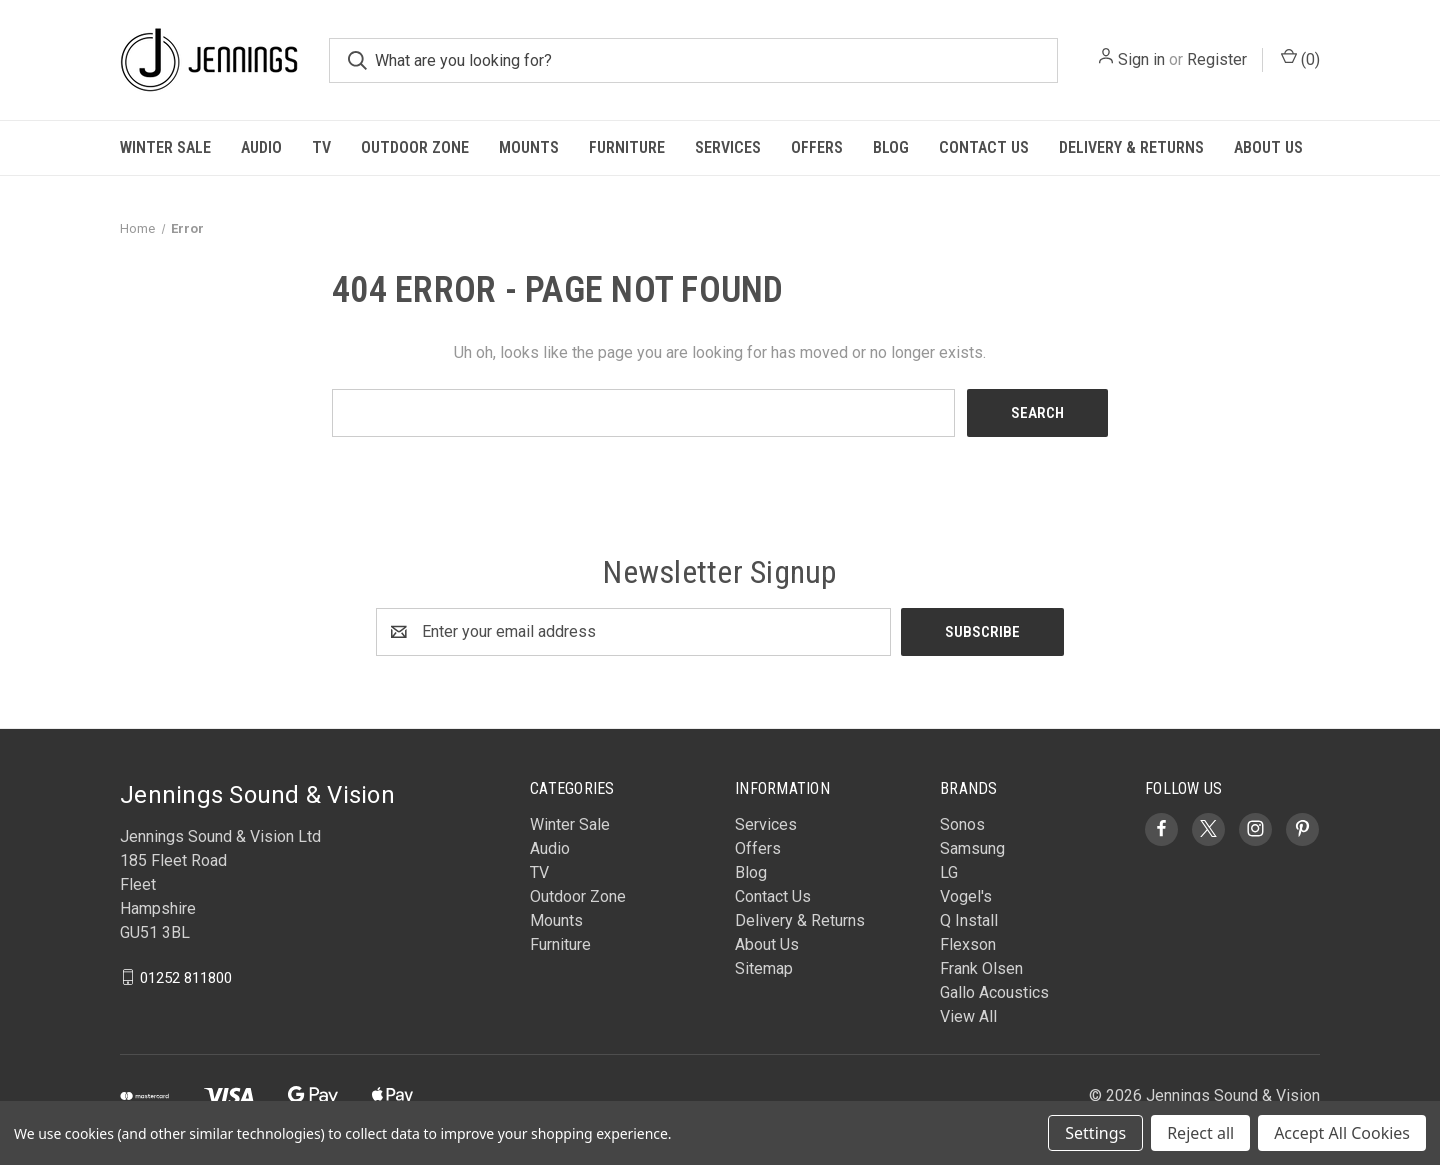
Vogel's (966, 896)
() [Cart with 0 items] (1300, 58)
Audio (261, 147)
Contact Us (984, 147)
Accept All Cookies (1342, 1133)
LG (949, 872)
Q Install (969, 920)
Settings (1095, 1133)
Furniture (627, 147)
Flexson (968, 944)
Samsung (972, 848)
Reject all (1200, 1133)
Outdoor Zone (415, 147)
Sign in (1141, 59)
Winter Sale (165, 147)
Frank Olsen (981, 968)
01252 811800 (186, 977)
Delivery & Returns (1131, 147)
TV (321, 147)
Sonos (962, 824)
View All (968, 1016)
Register (1217, 59)
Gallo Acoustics (994, 992)
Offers (817, 147)
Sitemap (764, 968)
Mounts (529, 147)
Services (728, 147)
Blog (891, 147)
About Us (1268, 147)
